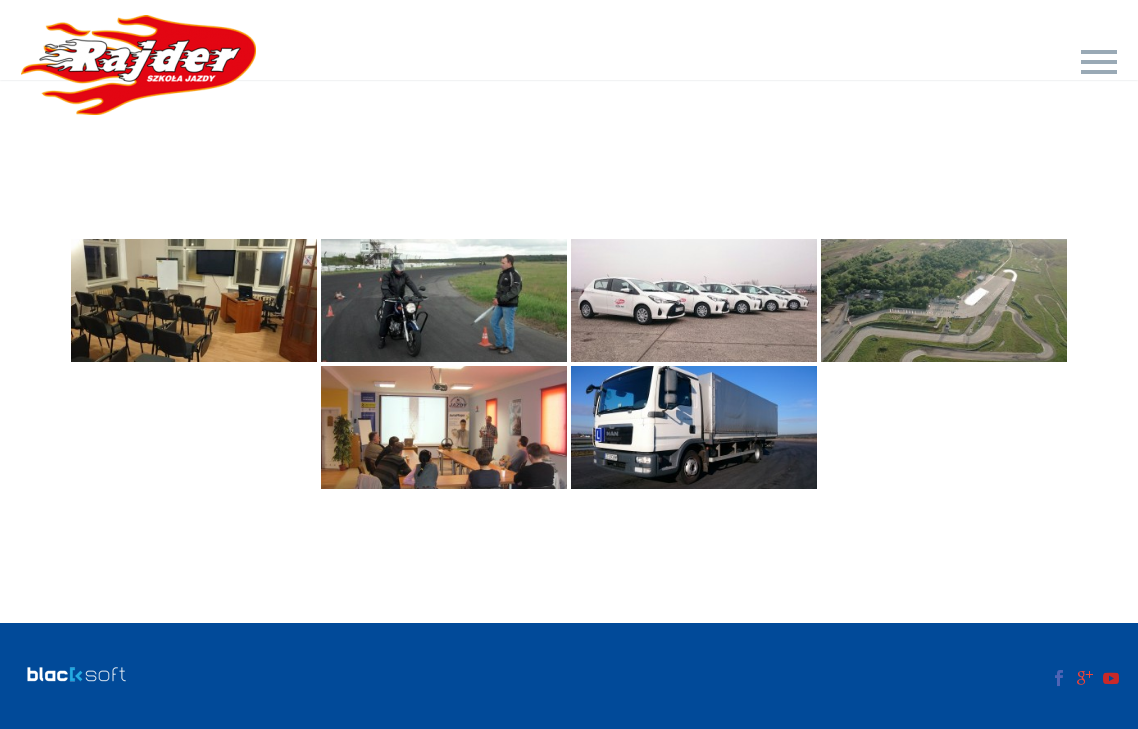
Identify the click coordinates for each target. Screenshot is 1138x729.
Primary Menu (1099, 62)
